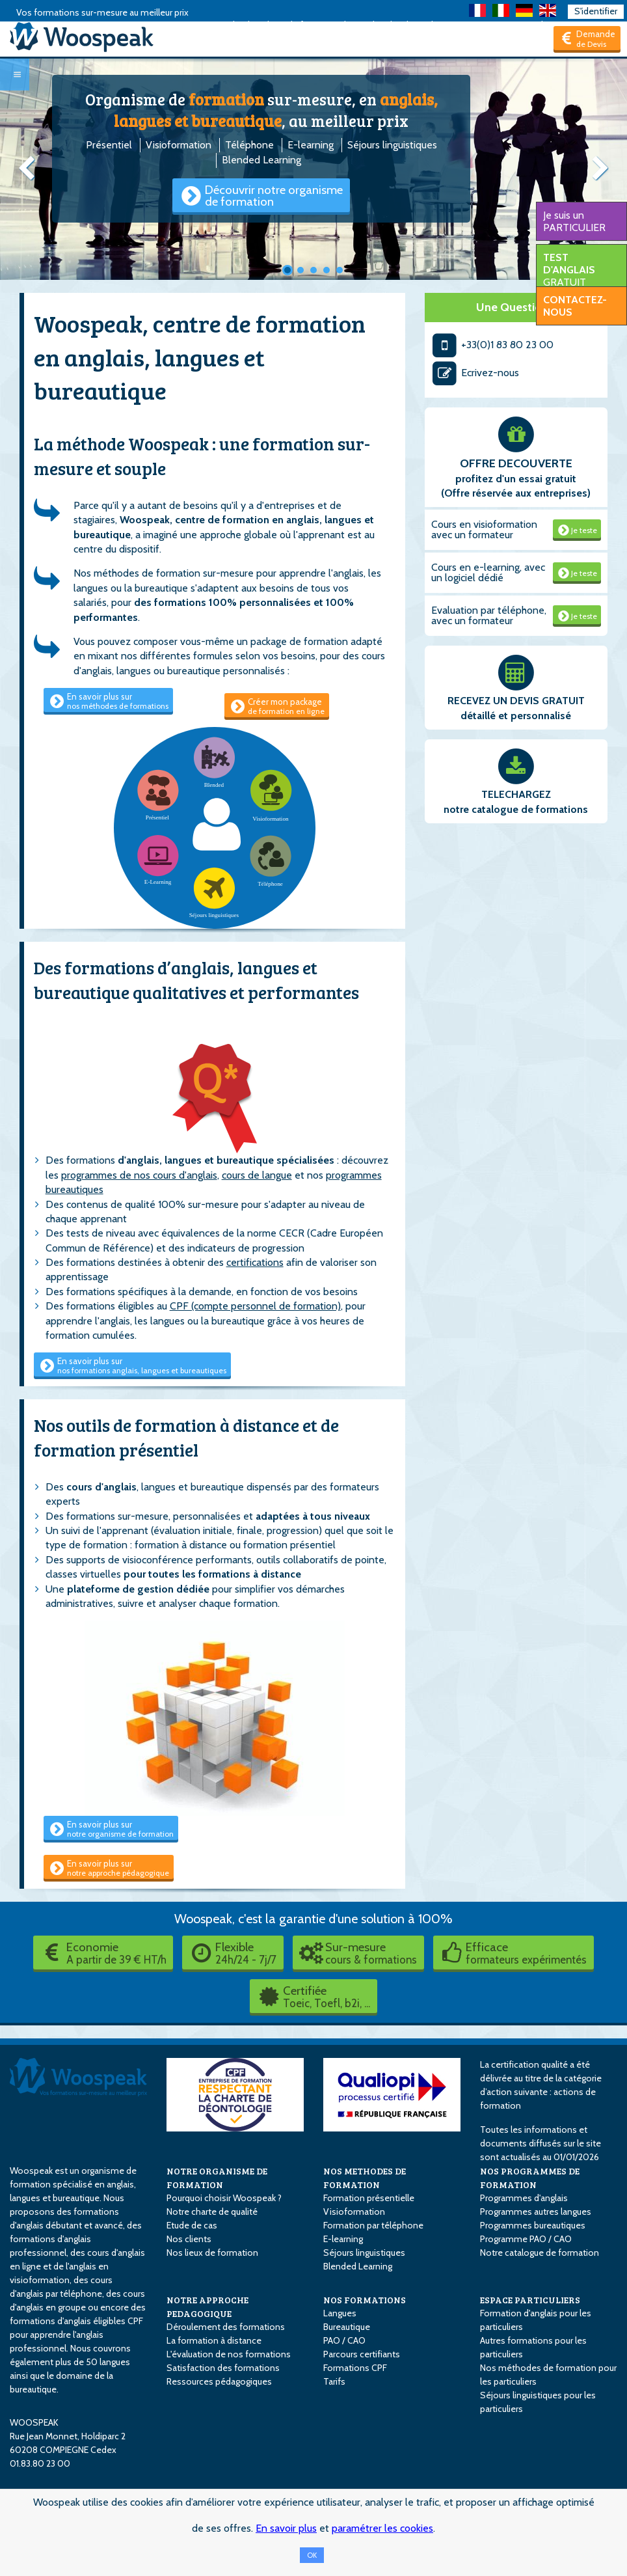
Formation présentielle (368, 2198)
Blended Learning (261, 160)
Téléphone (249, 145)
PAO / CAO (344, 2340)
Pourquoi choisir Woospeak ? (224, 2198)
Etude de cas (192, 2225)
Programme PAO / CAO (526, 2239)
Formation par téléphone (373, 2225)
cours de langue (257, 1175)
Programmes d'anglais (524, 2198)
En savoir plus (286, 2528)
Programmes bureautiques (532, 2225)
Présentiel (109, 145)
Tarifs (334, 2381)
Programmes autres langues (535, 2211)
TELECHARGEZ (516, 794)
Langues (339, 2313)
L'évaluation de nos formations (229, 2354)
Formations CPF (355, 2368)
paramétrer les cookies (382, 2528)
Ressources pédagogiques (219, 2381)
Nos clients (189, 2239)
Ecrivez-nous (475, 372)
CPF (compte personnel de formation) (255, 1306)
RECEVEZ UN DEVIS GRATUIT (516, 700)
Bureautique (346, 2327)
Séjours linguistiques (392, 145)
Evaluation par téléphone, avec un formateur (488, 615)
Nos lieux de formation (212, 2252)
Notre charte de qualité (212, 2211)
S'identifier (595, 11)
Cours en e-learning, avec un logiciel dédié (488, 572)
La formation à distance (214, 2340)
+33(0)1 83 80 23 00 (492, 344)
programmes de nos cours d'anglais (139, 1175)
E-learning (310, 145)
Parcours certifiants (361, 2354)
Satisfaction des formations (223, 2368)
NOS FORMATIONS (364, 2300)
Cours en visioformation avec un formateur (484, 529)
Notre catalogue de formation (539, 2252)
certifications (255, 1262)
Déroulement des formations (226, 2327)
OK (312, 2555)
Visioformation (178, 145)
